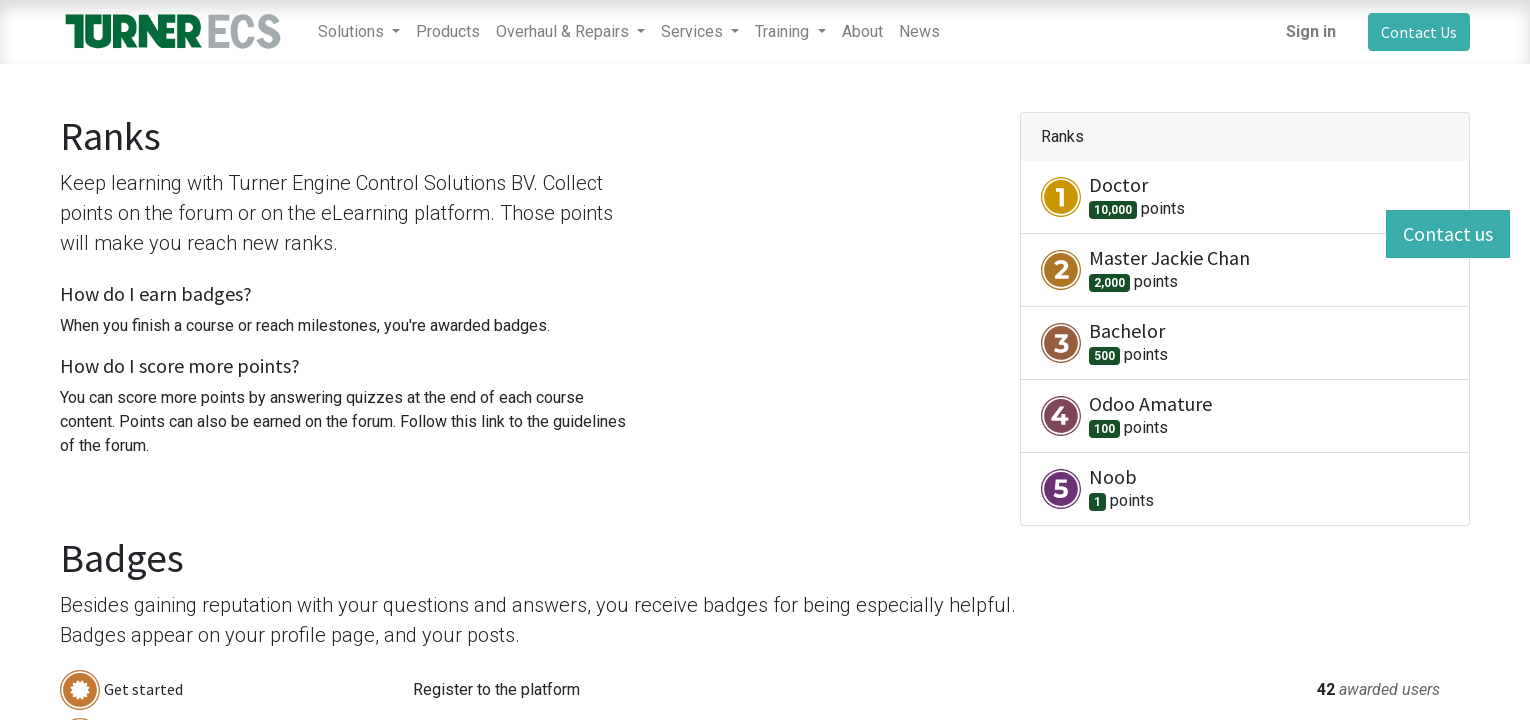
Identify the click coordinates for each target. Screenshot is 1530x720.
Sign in (1311, 31)
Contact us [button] (1448, 233)
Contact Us (1419, 32)
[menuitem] (448, 32)
